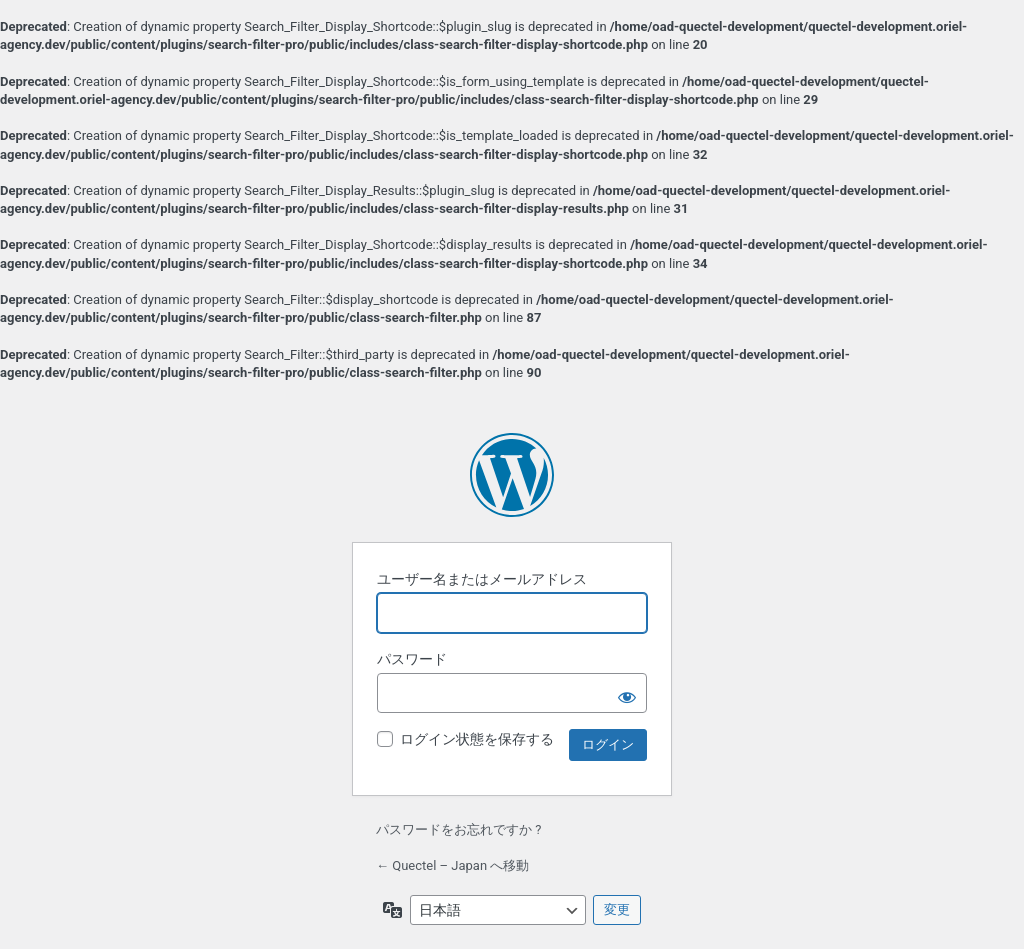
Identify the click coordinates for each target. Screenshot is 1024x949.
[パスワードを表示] (627, 693)
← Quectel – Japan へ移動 (452, 865)
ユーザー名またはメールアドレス (482, 579)
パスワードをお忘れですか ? (458, 829)
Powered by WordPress (512, 475)
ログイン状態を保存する (477, 739)
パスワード (412, 659)
